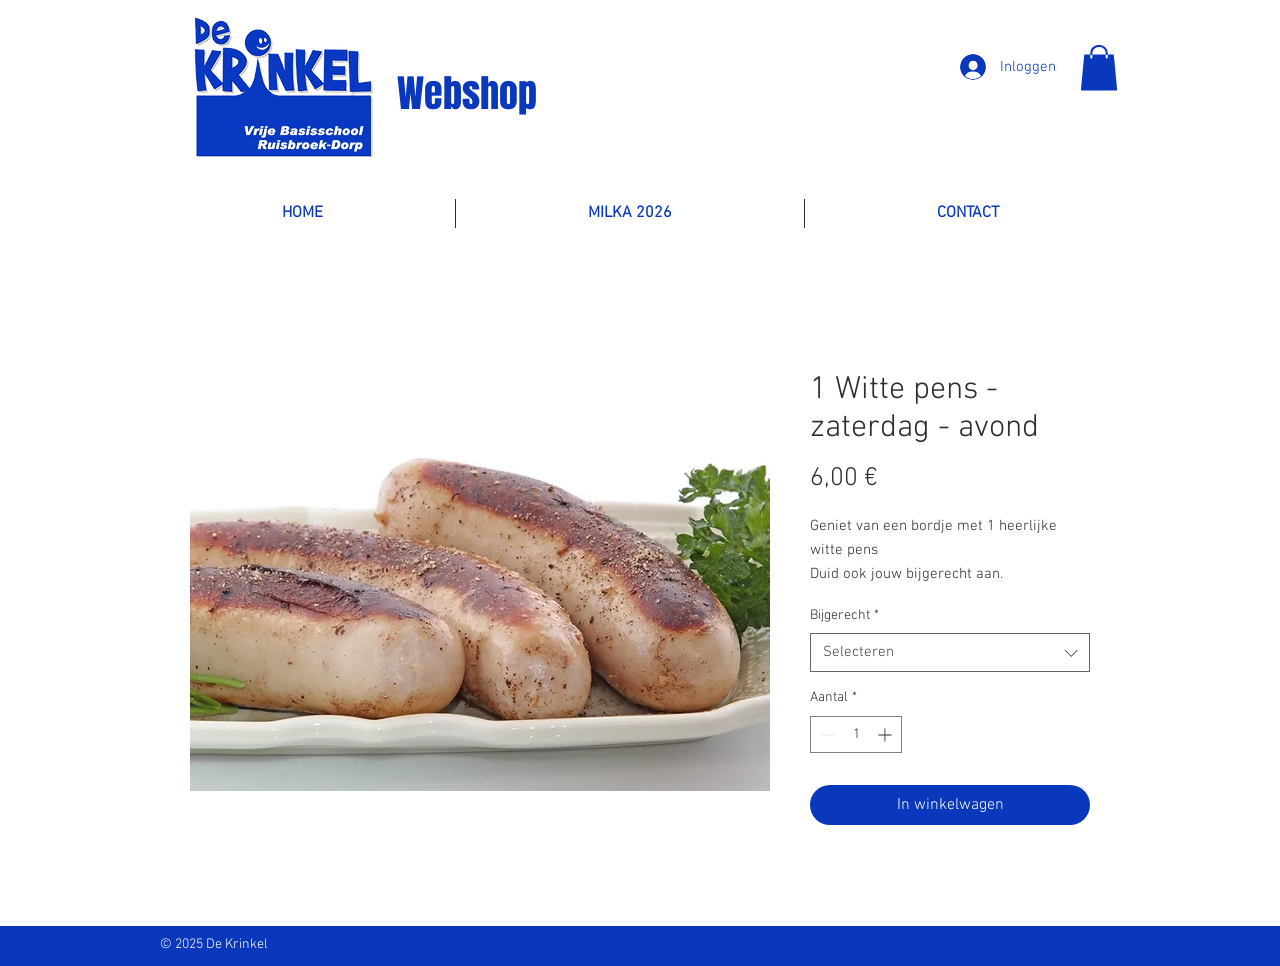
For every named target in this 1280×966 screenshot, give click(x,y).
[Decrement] (825, 734)
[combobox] (950, 652)
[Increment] (886, 734)
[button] (1099, 67)
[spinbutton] (856, 734)
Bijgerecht (844, 615)
